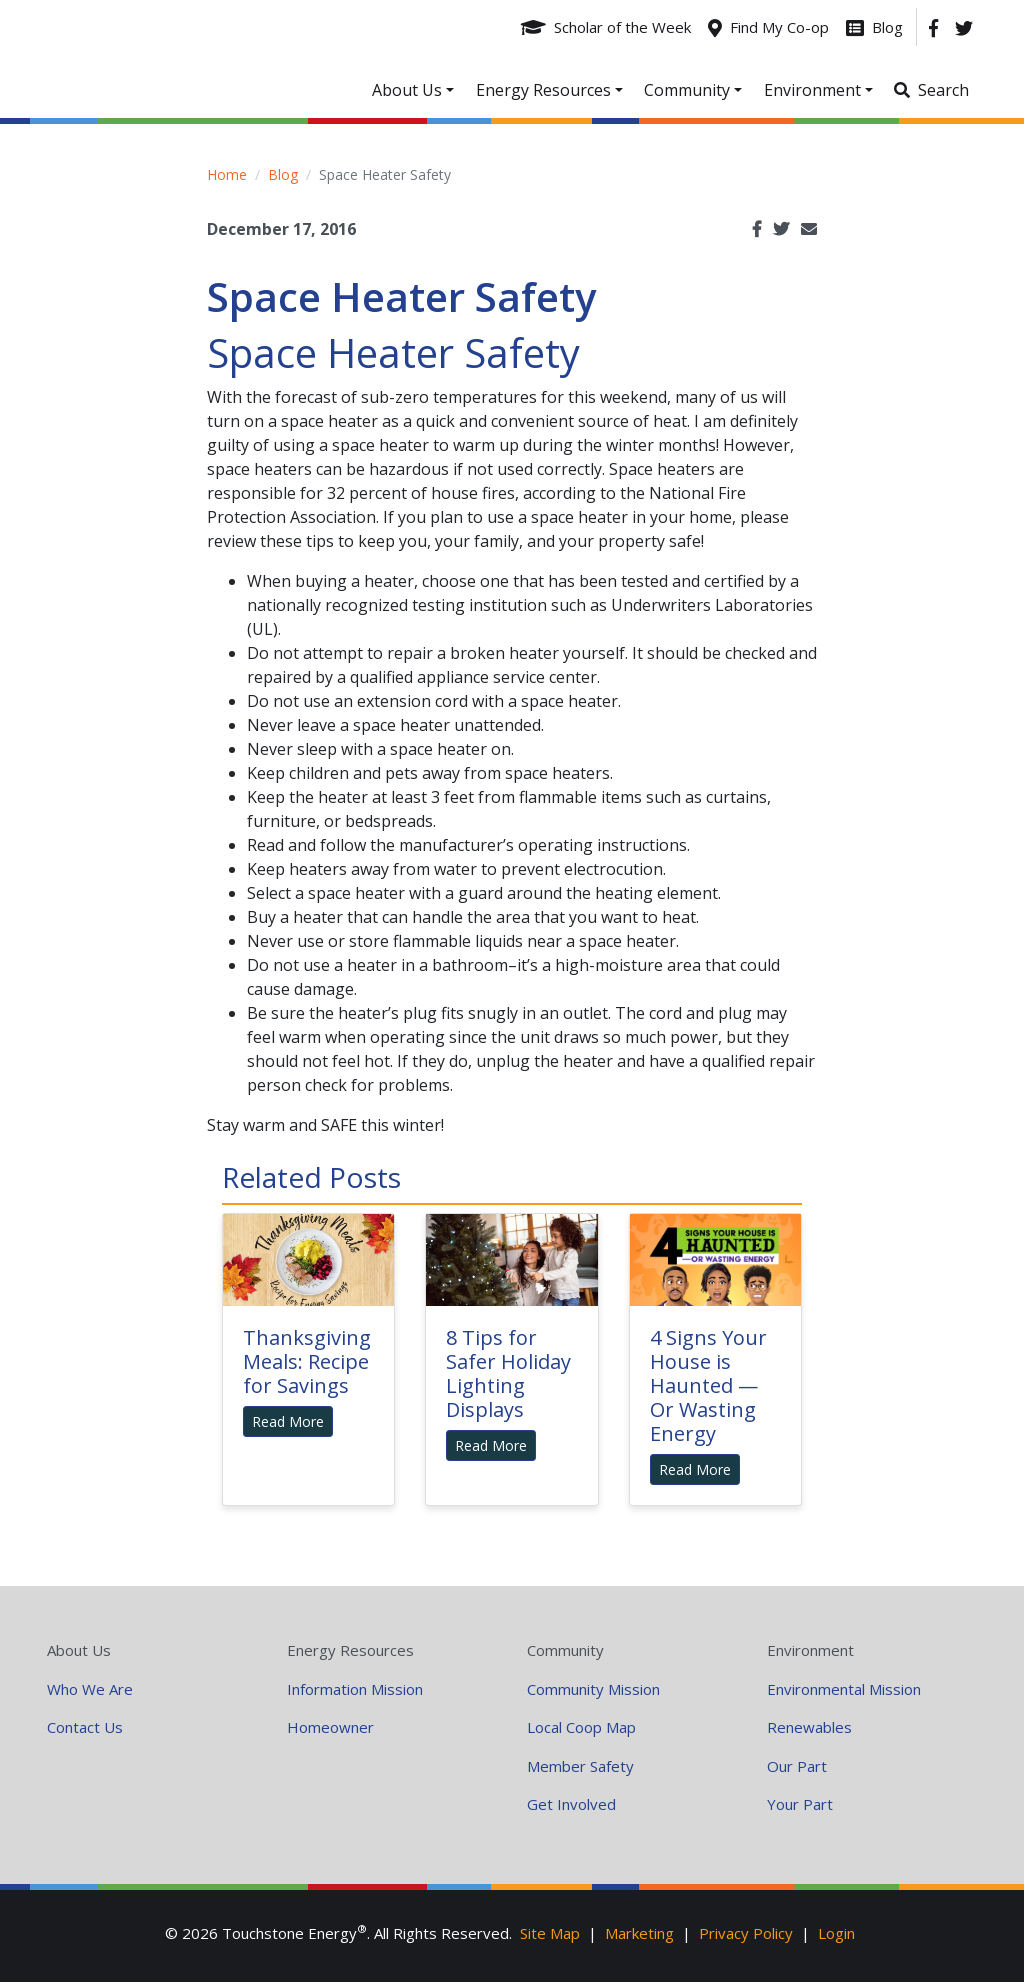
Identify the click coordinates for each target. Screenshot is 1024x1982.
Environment (810, 1650)
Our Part (797, 1766)
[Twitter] (964, 27)
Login (836, 1933)
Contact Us (85, 1727)
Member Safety (580, 1766)
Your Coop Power (197, 59)
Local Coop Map (581, 1727)
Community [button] (687, 90)
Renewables (809, 1727)
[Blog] (874, 27)
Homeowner (330, 1727)
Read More (288, 1421)
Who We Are (90, 1689)
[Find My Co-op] (768, 27)
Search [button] (943, 90)
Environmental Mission (844, 1689)
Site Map (550, 1933)
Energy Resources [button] (543, 90)
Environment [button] (812, 90)
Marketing (639, 1933)
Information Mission (355, 1689)
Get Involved (571, 1804)
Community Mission (593, 1689)
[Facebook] (933, 27)
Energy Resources (350, 1650)
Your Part (800, 1804)
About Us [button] (407, 90)
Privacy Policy (746, 1933)
